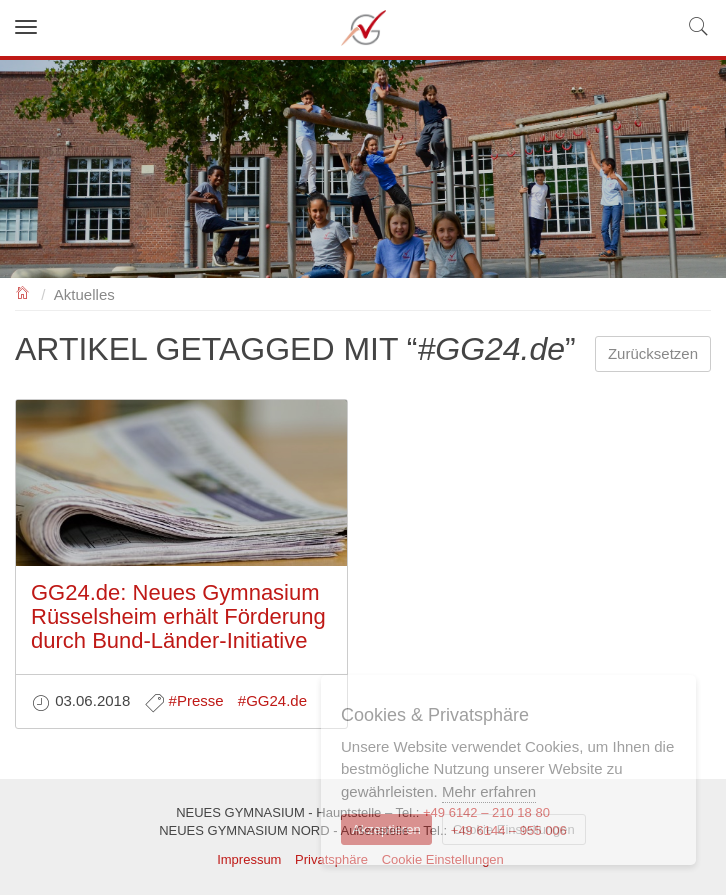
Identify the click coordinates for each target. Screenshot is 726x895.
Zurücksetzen (653, 353)
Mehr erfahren (489, 791)
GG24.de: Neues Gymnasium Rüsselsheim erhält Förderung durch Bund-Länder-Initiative (178, 616)
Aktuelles (84, 294)
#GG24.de (272, 700)
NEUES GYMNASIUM (23, 291)
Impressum (249, 859)
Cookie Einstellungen (514, 829)
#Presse (196, 700)
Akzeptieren (386, 829)
